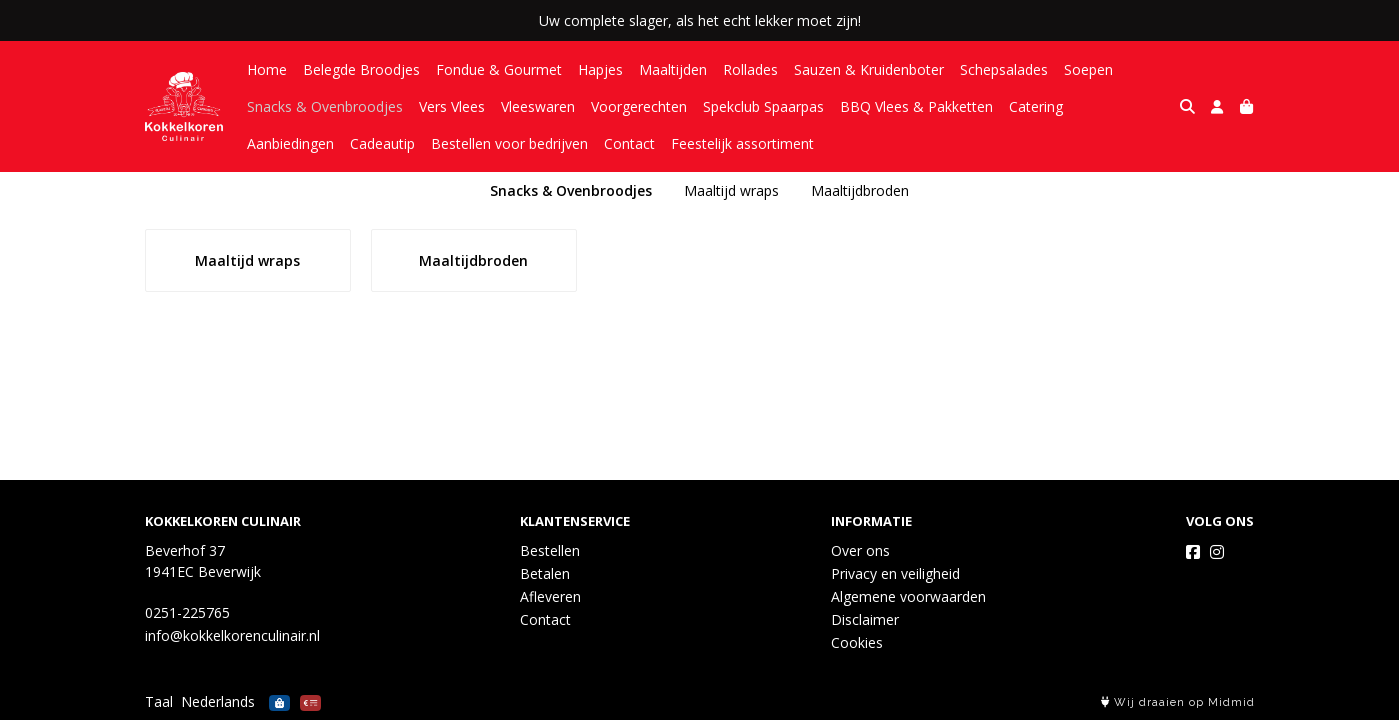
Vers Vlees (452, 106)
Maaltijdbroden (860, 190)
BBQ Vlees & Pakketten (916, 106)
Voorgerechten (639, 106)
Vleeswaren (538, 106)
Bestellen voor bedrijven (406, 143)
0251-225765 (187, 612)
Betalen (545, 573)
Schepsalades (1004, 69)
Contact (526, 143)
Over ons (860, 550)
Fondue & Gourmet (499, 69)
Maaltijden (673, 69)
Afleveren (550, 596)
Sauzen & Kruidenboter (869, 69)
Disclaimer (865, 619)
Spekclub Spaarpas (763, 106)
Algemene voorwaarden (908, 596)
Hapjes (600, 69)
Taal (159, 701)
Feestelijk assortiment (639, 143)
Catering (1036, 106)
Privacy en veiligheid (895, 573)
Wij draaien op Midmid (1178, 702)
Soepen (1088, 69)
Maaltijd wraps (731, 190)
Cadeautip (279, 143)
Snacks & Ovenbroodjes (325, 106)
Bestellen (550, 550)
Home (267, 69)
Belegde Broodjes (361, 69)
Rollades (750, 69)
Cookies (857, 642)
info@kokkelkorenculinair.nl (232, 635)
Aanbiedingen (1122, 106)
